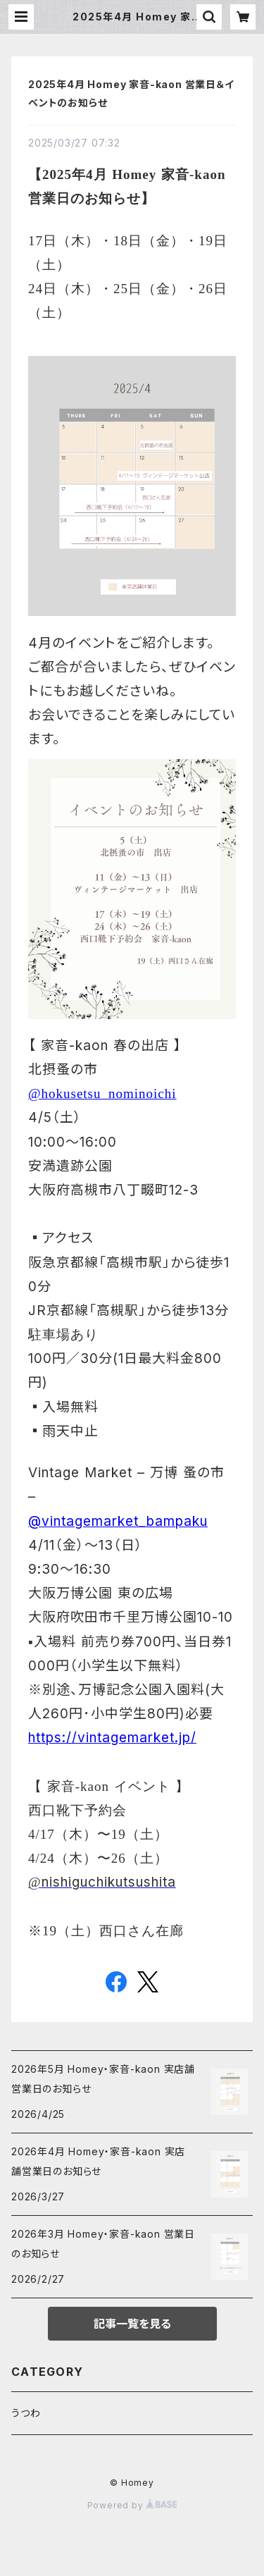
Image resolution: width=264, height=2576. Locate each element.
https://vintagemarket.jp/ (112, 1738)
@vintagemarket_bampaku (118, 1521)
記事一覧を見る (132, 2324)
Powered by (132, 2505)
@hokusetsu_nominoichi (102, 1093)
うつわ (25, 2413)
